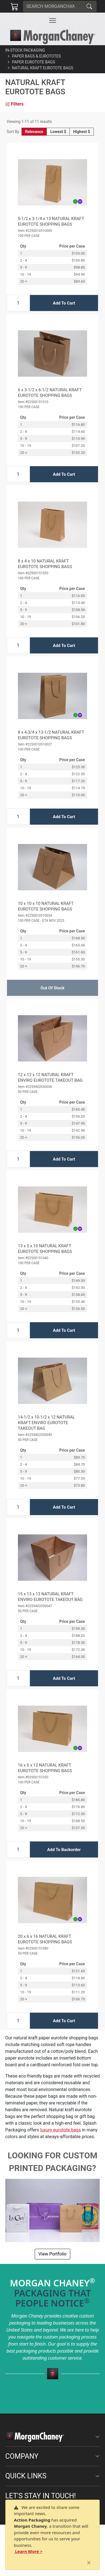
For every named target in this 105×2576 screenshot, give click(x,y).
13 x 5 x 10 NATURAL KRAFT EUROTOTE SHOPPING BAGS (45, 1248)
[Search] (52, 6)
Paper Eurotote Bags (33, 62)
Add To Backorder (64, 1849)
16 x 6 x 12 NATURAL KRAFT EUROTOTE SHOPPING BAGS (45, 1768)
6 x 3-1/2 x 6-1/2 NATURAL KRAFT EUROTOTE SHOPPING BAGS (50, 392)
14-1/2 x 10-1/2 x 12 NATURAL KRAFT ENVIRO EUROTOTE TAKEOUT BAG (46, 1423)
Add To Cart (64, 303)
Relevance (34, 131)
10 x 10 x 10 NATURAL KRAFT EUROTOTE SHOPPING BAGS (46, 906)
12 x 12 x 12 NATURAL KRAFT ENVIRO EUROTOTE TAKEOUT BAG (50, 1077)
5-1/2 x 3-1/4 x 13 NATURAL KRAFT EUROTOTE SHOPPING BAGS (51, 221)
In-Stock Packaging (25, 50)
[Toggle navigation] (52, 20)
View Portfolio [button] (52, 2254)
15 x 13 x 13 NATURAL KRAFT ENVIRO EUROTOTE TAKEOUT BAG (50, 1596)
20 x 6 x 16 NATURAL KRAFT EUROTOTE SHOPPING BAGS (45, 1939)
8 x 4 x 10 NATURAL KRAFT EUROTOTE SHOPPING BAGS (45, 564)
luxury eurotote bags (60, 2130)
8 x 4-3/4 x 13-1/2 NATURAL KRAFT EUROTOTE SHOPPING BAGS (51, 735)
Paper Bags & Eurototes (36, 56)
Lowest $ (58, 131)
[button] (52, 20)
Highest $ (81, 131)
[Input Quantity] (18, 303)
